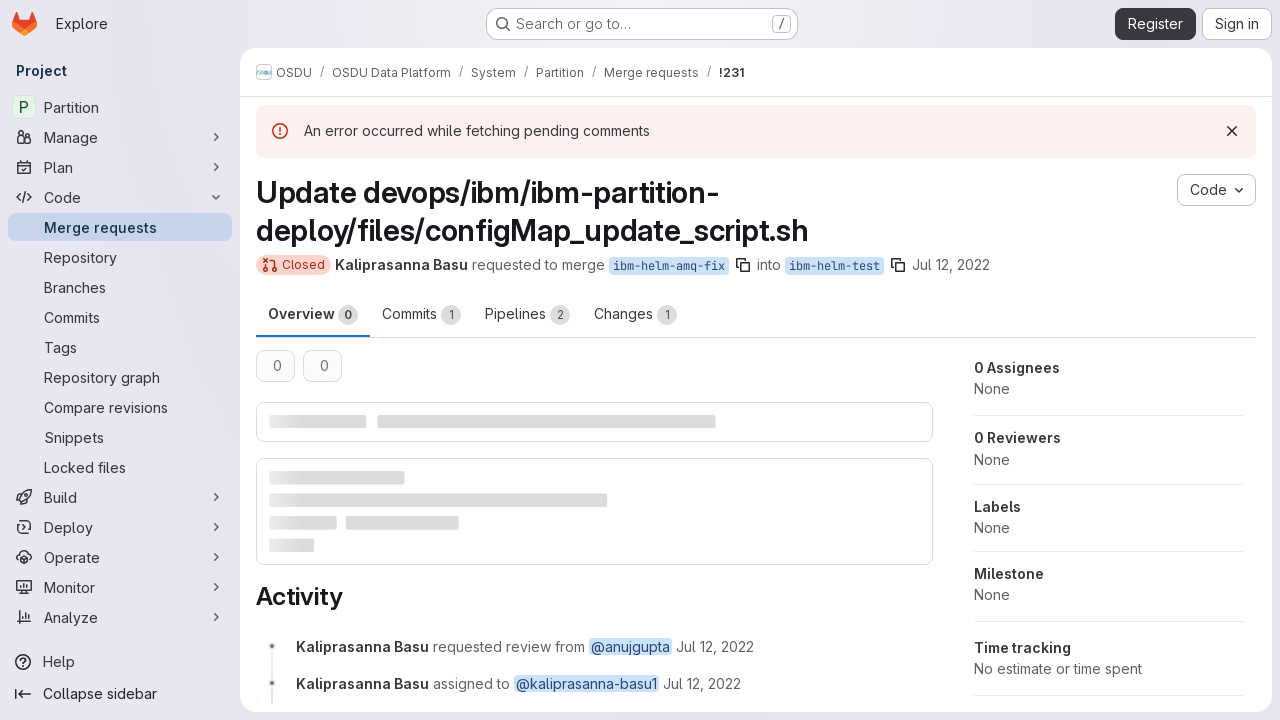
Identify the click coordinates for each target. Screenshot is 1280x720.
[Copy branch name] (743, 265)
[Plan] (120, 167)
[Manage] (120, 137)
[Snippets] (120, 437)
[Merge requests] (120, 227)
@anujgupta (630, 646)
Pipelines (527, 315)
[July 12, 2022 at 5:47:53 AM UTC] (715, 646)
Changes (635, 315)
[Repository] (120, 257)
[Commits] (120, 317)
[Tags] (120, 347)
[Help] (120, 662)
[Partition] (120, 107)
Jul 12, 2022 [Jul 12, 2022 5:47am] (951, 264)
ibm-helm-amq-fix (669, 266)
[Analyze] (120, 617)
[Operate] (120, 557)
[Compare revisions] (120, 407)
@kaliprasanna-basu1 (586, 683)
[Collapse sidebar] (120, 694)
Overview (313, 315)
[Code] (120, 197)
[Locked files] (120, 467)
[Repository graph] (120, 377)
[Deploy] (120, 527)
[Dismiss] (1232, 131)
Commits (421, 315)
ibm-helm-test (834, 266)
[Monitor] (120, 587)
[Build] (120, 497)
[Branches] (120, 287)
